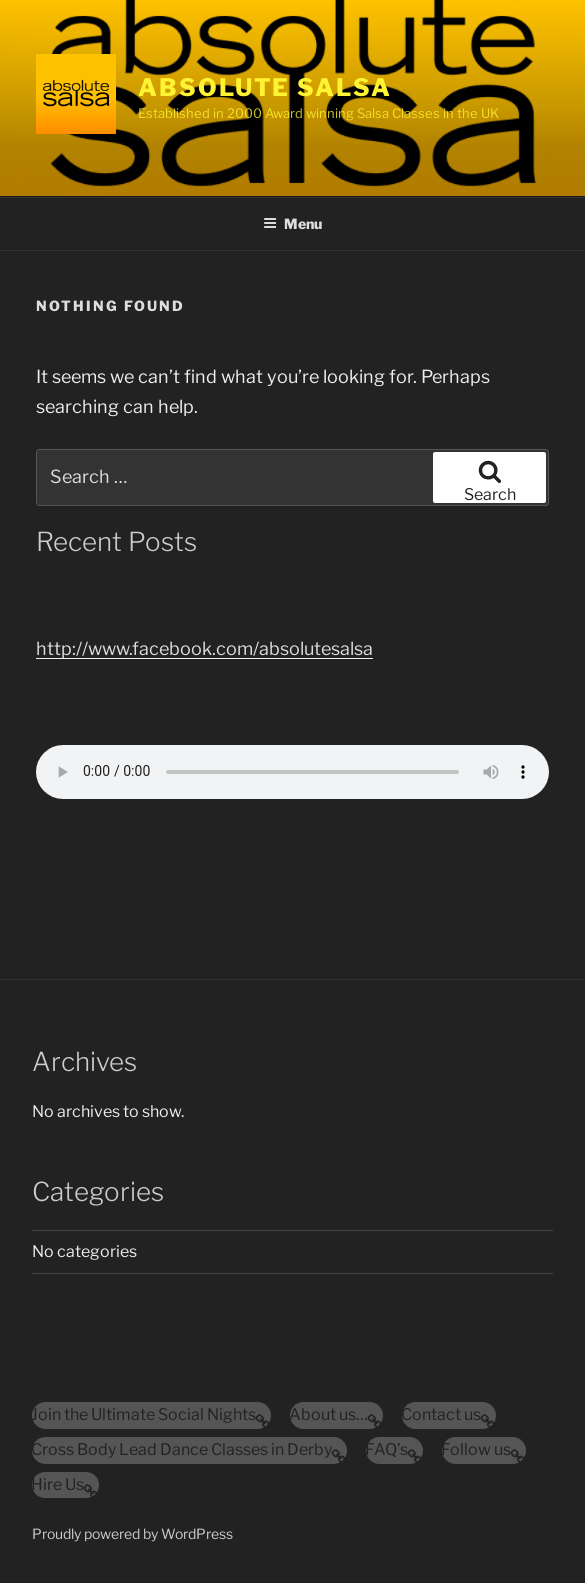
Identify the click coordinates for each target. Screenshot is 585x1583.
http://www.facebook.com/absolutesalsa (204, 648)
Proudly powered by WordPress (132, 1533)
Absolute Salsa (265, 87)
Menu (292, 223)
